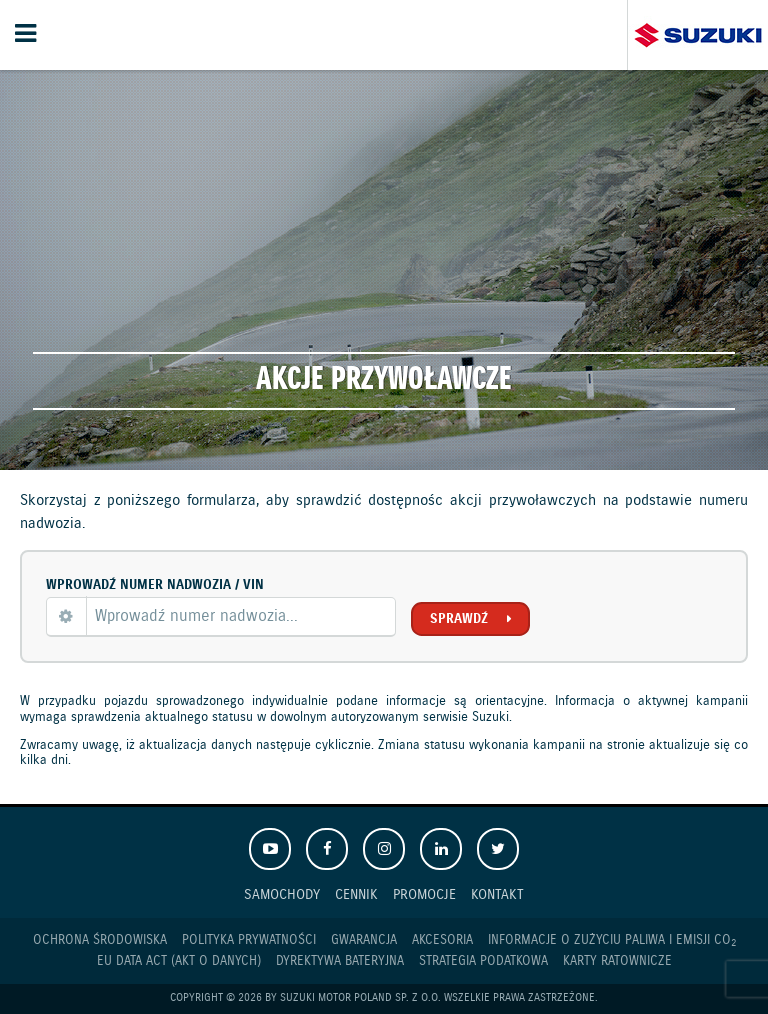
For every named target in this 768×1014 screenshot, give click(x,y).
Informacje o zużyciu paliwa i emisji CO (612, 941)
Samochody (282, 894)
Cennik (356, 894)
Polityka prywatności (249, 940)
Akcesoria (442, 940)
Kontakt (497, 894)
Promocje (424, 894)
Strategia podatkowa (483, 961)
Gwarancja (364, 940)
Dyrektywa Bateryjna (340, 961)
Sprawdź (459, 619)
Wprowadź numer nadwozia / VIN (155, 585)
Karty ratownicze (617, 961)
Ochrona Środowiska (100, 940)
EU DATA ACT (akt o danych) (179, 961)
